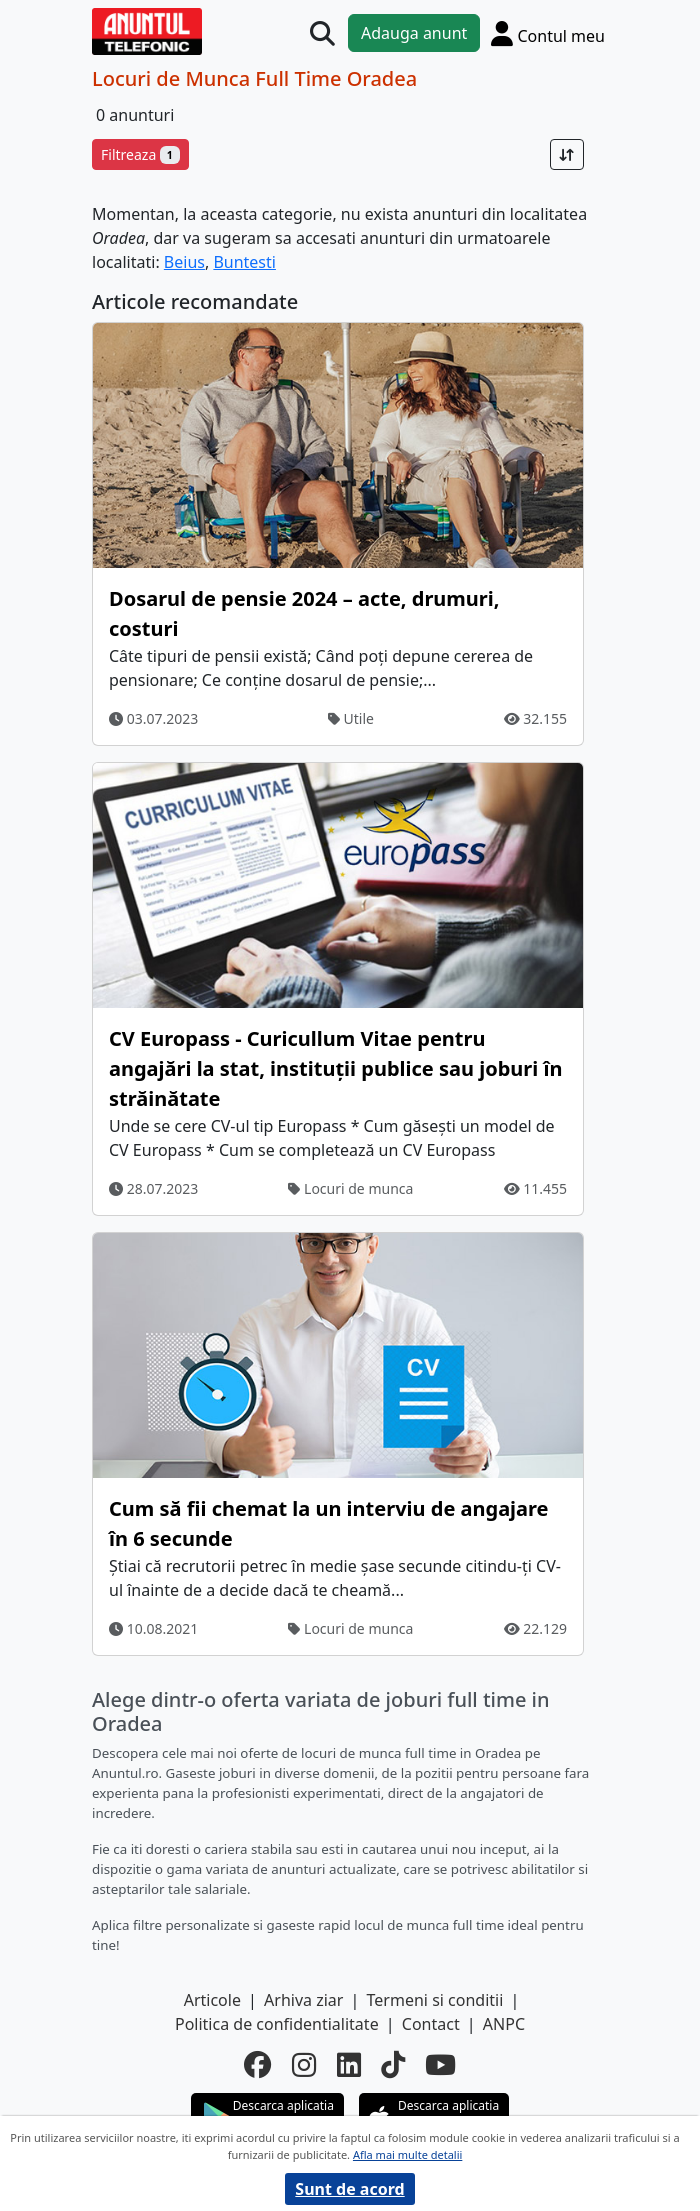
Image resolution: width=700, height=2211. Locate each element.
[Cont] (548, 33)
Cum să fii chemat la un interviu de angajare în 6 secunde (329, 1523)
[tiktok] (393, 2064)
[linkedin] (349, 2064)
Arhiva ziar (303, 2000)
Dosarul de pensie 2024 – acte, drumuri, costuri (304, 613)
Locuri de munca (350, 1188)
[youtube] (440, 2064)
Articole (212, 2000)
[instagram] (304, 2064)
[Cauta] (322, 33)
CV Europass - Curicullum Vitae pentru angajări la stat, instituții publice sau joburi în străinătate (335, 1068)
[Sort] (567, 154)
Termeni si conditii (435, 2000)
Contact (431, 2024)
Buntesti (244, 262)
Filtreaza (140, 154)
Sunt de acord (349, 2189)
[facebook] (258, 2064)
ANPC (504, 2024)
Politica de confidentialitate (277, 2024)
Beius (184, 262)
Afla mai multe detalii (407, 2154)
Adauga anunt (414, 33)
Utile (351, 718)
